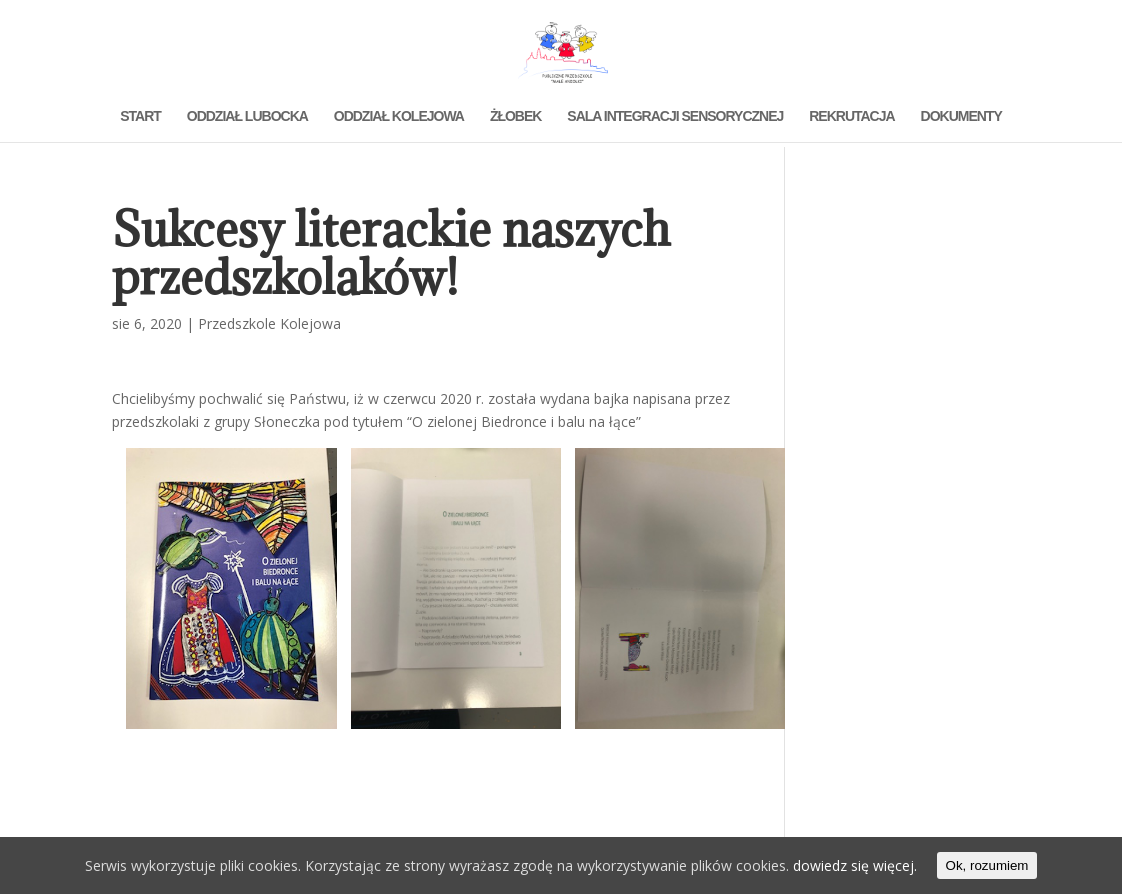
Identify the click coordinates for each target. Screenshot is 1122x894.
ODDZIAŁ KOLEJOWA (399, 116)
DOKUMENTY (961, 116)
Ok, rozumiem (987, 865)
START (140, 116)
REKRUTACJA (851, 116)
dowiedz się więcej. (855, 865)
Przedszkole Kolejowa (269, 323)
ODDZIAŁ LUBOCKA (247, 116)
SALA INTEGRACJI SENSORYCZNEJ (675, 116)
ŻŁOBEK (516, 116)
